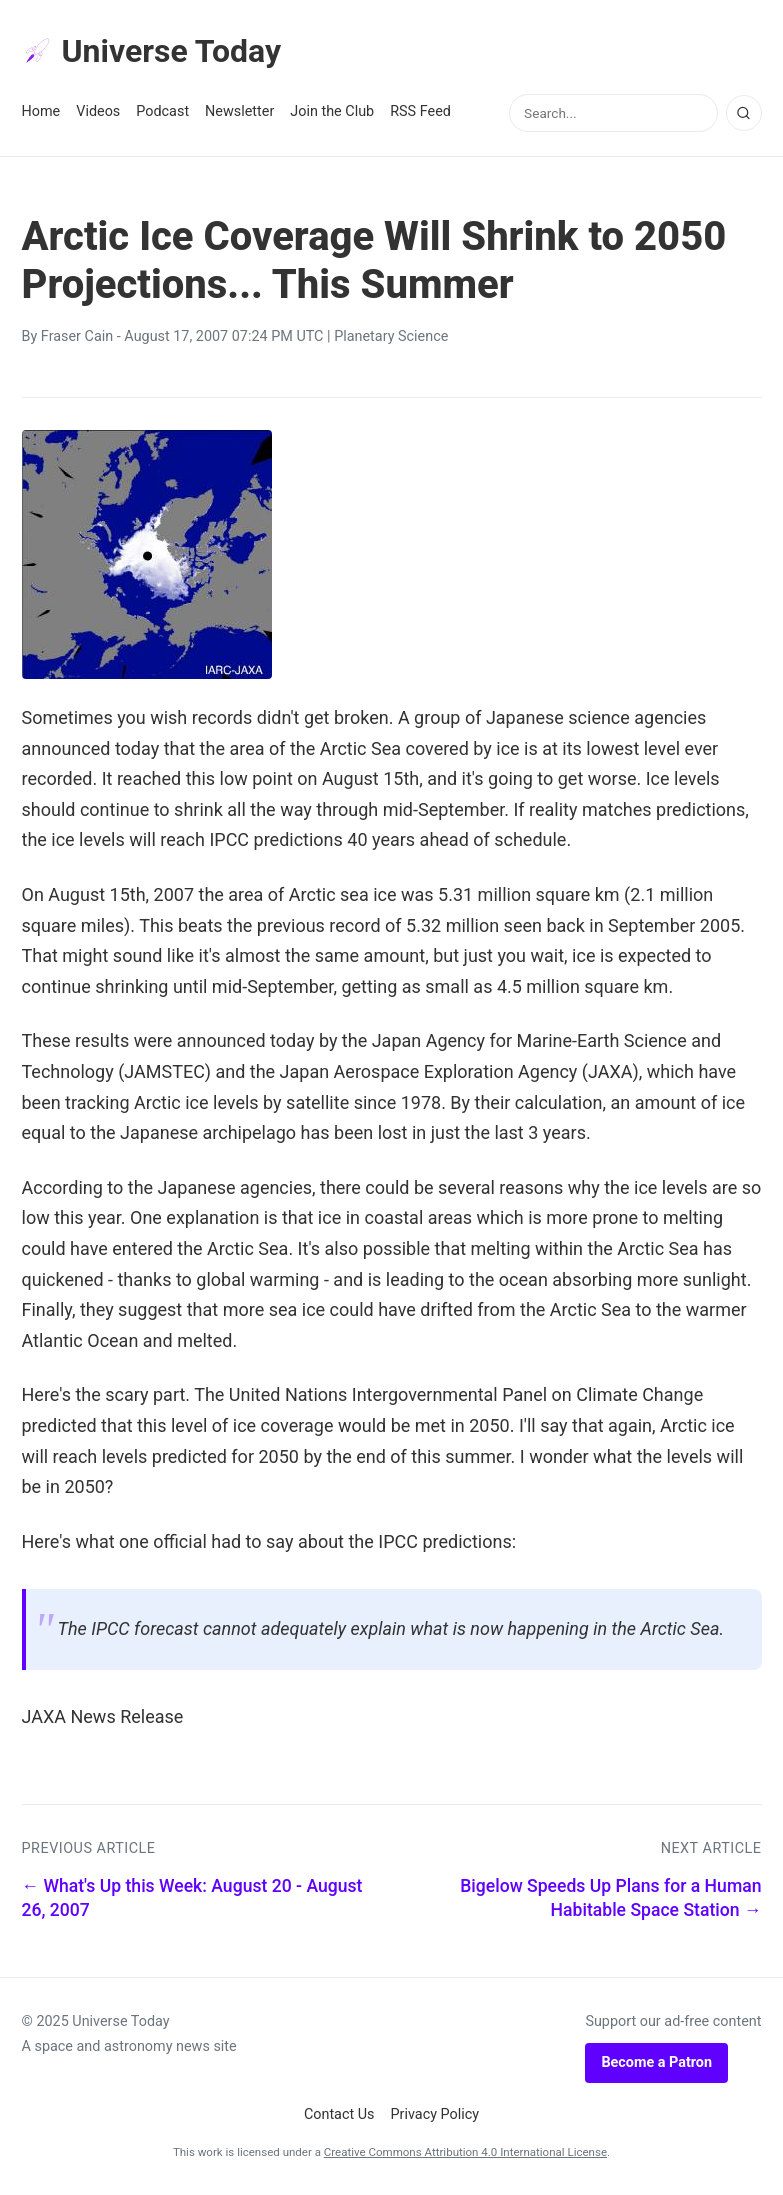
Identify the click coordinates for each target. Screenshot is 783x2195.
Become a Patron (656, 2062)
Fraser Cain (77, 336)
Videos (98, 111)
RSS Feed (420, 111)
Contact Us (339, 2114)
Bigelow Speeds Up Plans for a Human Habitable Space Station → (610, 1898)
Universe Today (152, 51)
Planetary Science (391, 336)
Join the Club (332, 111)
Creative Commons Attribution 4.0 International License (465, 2152)
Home (41, 111)
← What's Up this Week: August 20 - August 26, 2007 (192, 1898)
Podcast (162, 111)
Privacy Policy (435, 2114)
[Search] (744, 113)
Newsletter (239, 111)
